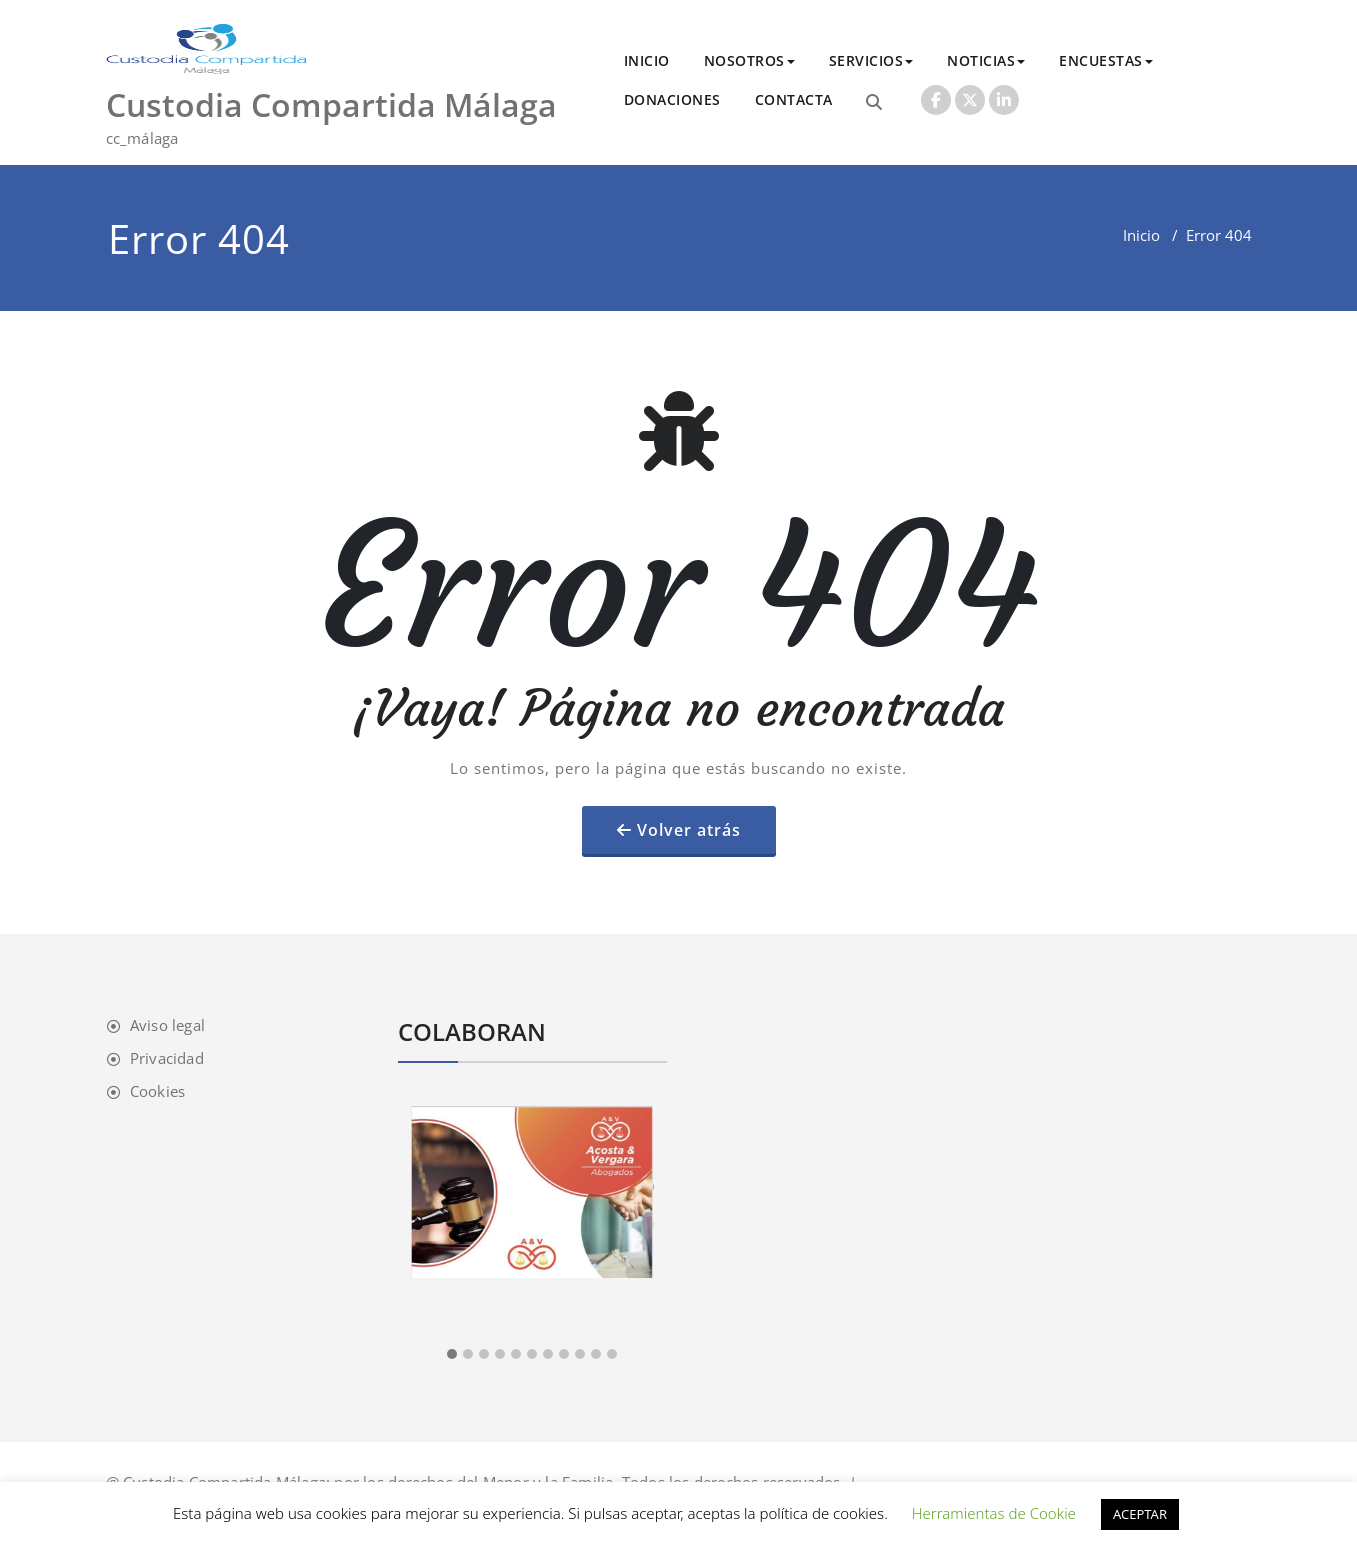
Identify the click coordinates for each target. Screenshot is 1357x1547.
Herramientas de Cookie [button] (994, 1513)
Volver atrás (689, 830)
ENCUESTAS (1106, 60)
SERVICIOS (871, 60)
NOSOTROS (749, 60)
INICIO (647, 60)
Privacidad (167, 1058)
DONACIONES (672, 99)
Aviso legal (167, 1025)
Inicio (1141, 235)
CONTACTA (794, 99)
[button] (452, 1355)
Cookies (157, 1091)
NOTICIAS (986, 60)
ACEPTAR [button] (1140, 1514)
